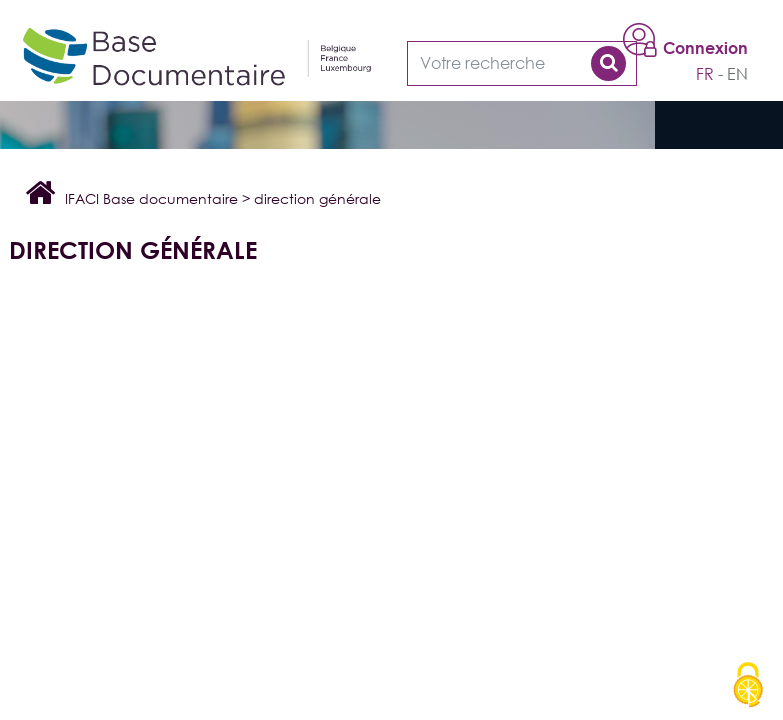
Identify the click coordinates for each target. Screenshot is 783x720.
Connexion (705, 48)
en (737, 74)
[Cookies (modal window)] (748, 686)
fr (705, 74)
